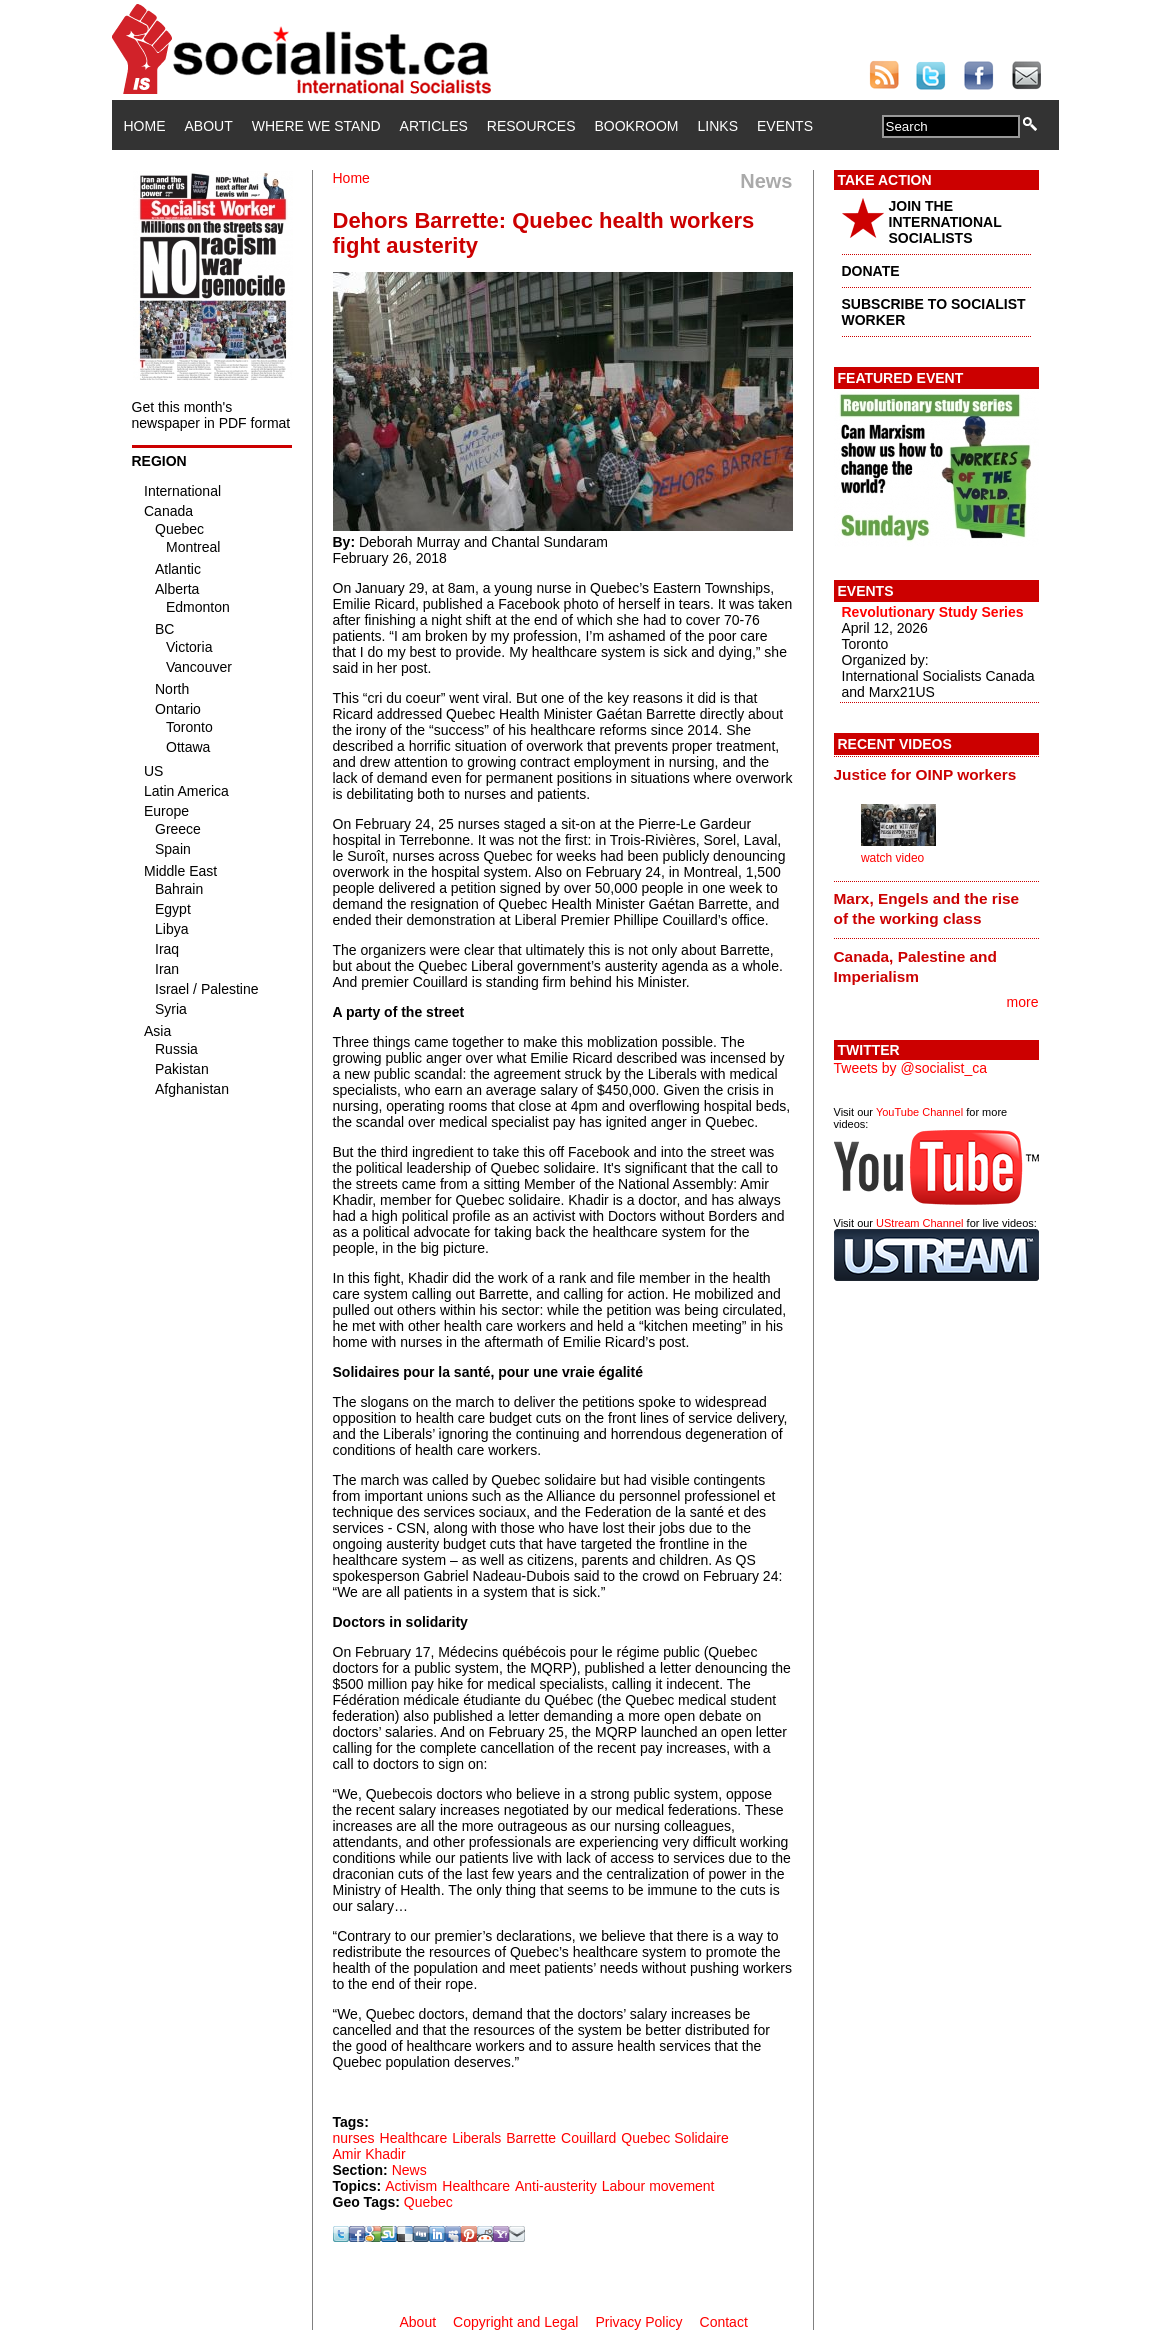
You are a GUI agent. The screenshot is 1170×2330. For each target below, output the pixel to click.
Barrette (531, 2138)
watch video (892, 858)
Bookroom (637, 126)
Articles (434, 126)
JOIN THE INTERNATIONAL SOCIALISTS (945, 222)
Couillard (588, 2138)
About (209, 126)
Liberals (476, 2138)
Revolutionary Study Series (933, 612)
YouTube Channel (919, 1112)
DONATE (871, 271)
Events (785, 126)
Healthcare (414, 2138)
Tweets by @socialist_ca (911, 1068)
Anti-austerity (556, 2186)
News (409, 2170)
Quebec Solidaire (674, 2138)
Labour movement (658, 2186)
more (1023, 1002)
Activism (411, 2186)
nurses (354, 2138)
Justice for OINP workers (925, 774)
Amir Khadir (369, 2154)
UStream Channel (919, 1223)
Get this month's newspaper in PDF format (211, 415)
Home (145, 126)
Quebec (428, 2202)
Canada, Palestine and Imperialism (915, 966)
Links (718, 126)
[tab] (936, 774)
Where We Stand (316, 126)
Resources (531, 126)
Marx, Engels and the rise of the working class (927, 908)
